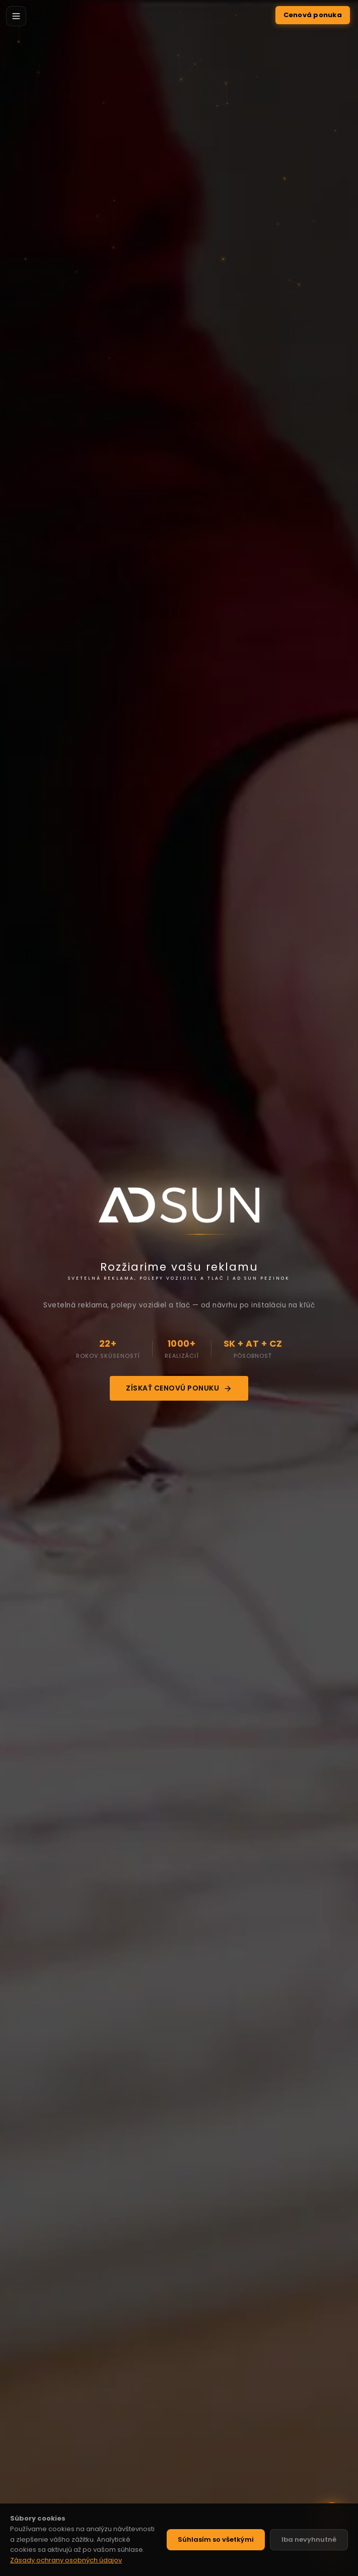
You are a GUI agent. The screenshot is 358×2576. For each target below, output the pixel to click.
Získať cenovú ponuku (179, 1388)
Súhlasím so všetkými (216, 2539)
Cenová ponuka (312, 15)
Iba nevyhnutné (308, 2539)
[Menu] (16, 16)
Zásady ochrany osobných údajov (66, 2560)
